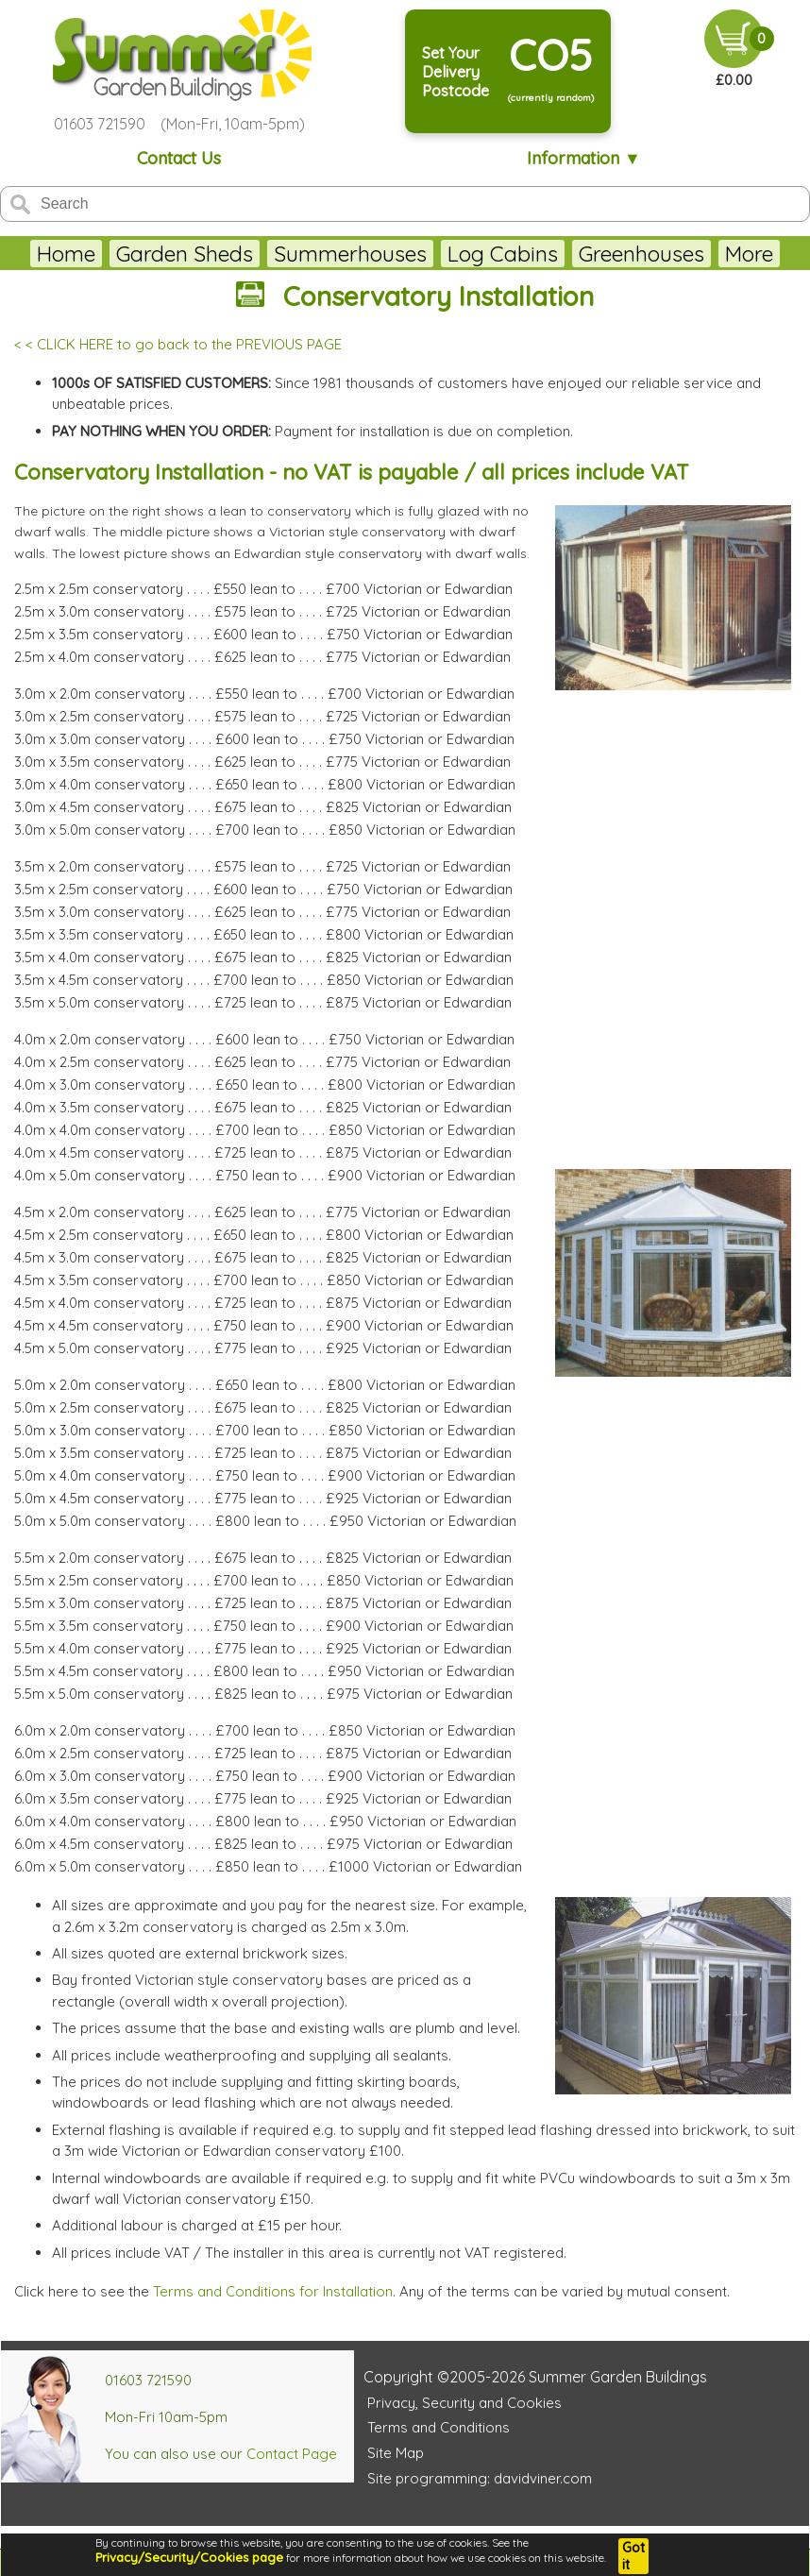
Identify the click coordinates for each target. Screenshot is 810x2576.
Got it (633, 2556)
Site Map (395, 2453)
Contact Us (179, 158)
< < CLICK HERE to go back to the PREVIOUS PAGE (178, 344)
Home (66, 253)
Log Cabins (502, 253)
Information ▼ (584, 158)
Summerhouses (350, 253)
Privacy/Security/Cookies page (189, 2557)
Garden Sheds (184, 253)
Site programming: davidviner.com (479, 2478)
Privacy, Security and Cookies (464, 2403)
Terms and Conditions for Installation (273, 2291)
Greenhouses (641, 253)
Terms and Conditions (438, 2427)
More (749, 253)
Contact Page (291, 2454)
